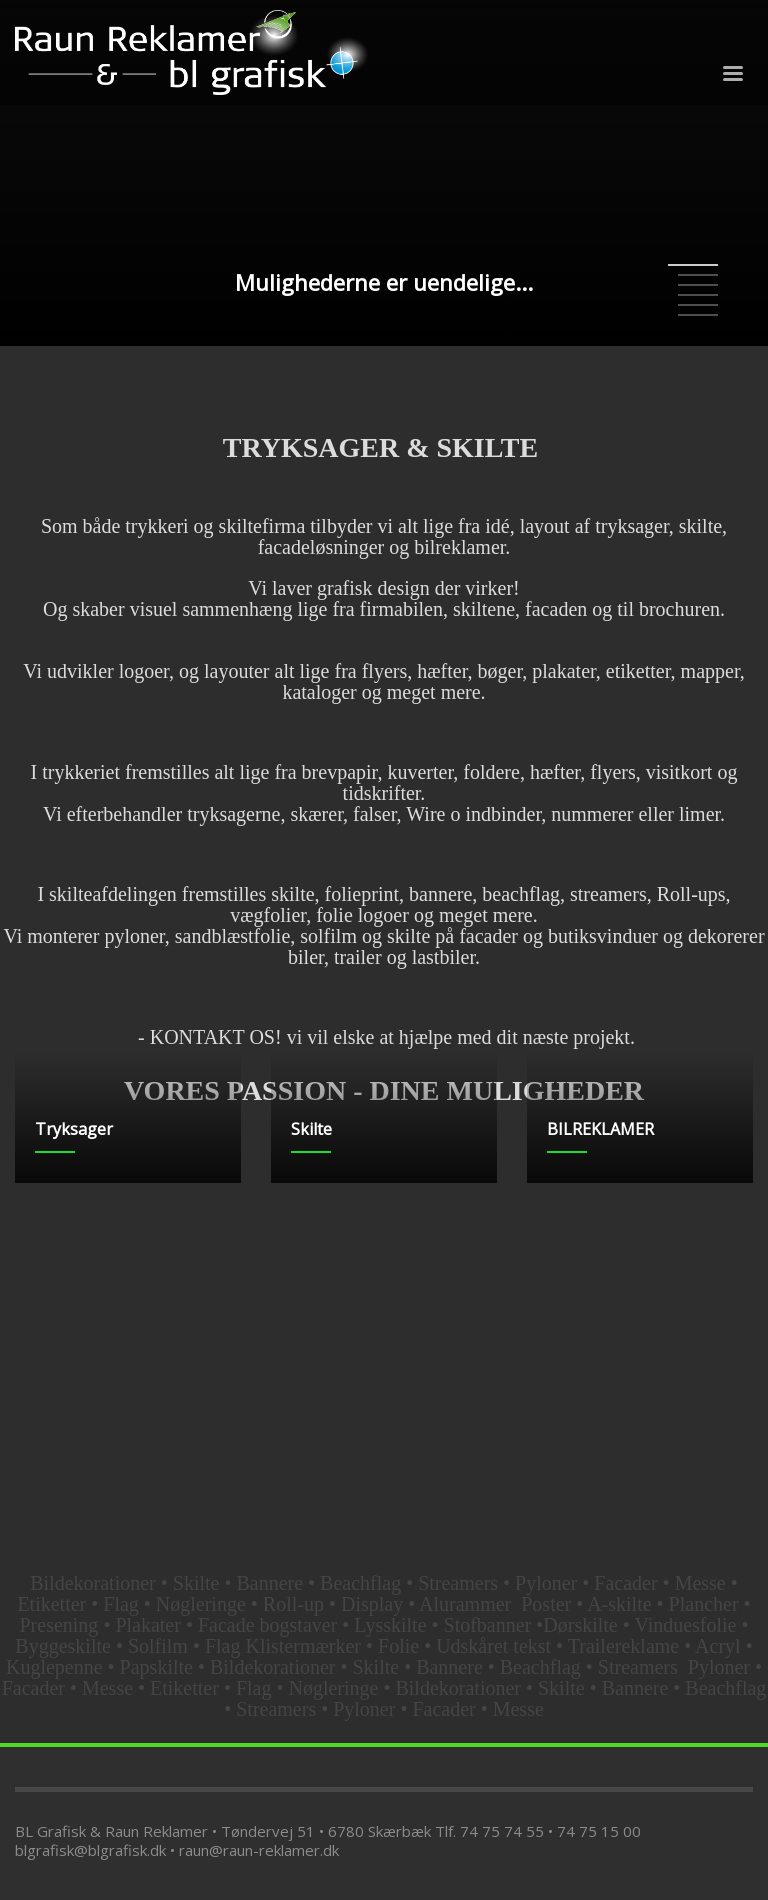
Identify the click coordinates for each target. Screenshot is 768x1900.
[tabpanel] (384, 173)
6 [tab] (698, 315)
